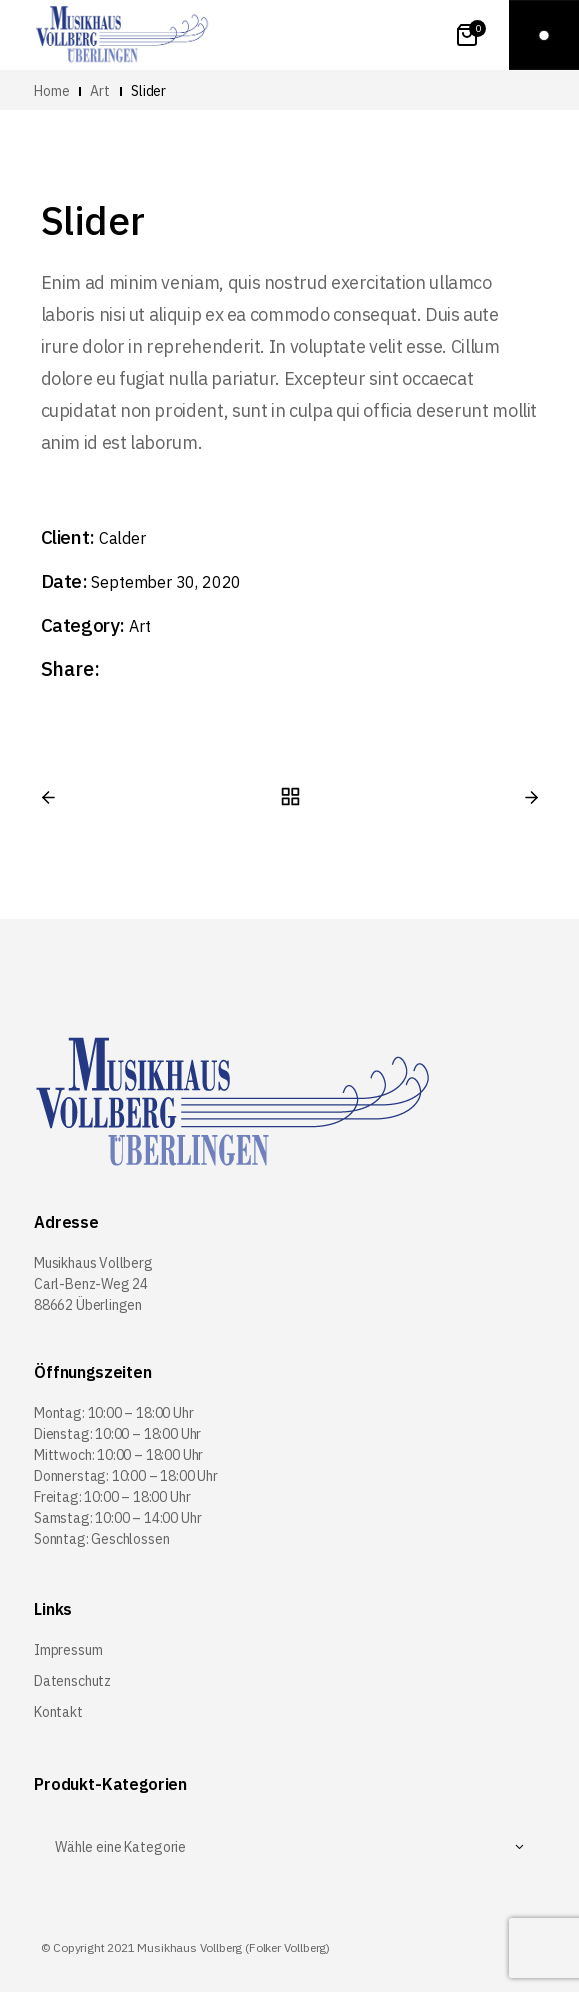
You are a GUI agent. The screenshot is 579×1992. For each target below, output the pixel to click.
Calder (122, 538)
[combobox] (289, 1846)
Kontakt (58, 1712)
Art (139, 626)
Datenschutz (72, 1681)
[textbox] (289, 1847)
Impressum (68, 1650)
